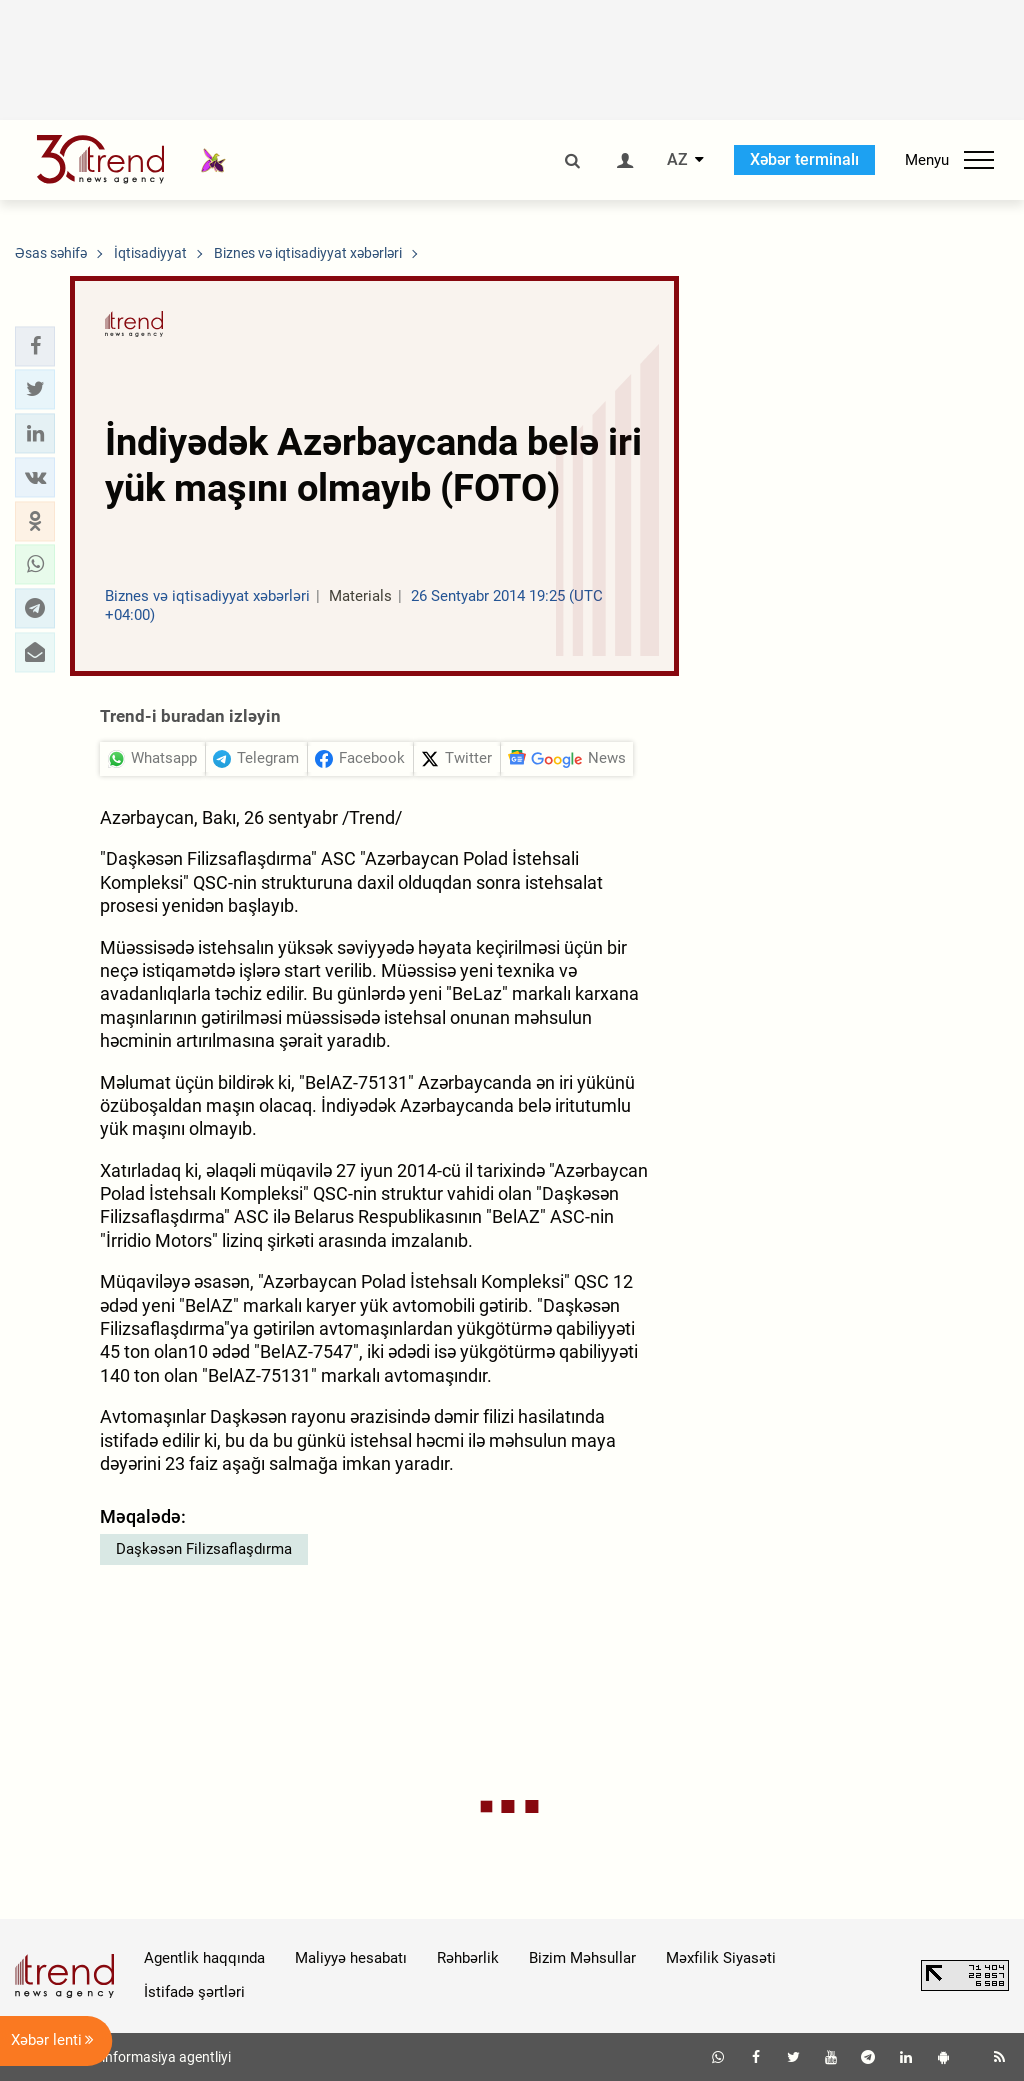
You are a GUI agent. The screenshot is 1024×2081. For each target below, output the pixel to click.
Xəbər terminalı (804, 159)
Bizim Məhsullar (582, 1958)
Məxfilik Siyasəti (721, 1958)
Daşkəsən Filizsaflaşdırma (204, 1549)
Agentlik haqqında (204, 1958)
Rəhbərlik (468, 1958)
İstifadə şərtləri (194, 1992)
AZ (677, 160)
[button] (35, 346)
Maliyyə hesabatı (351, 1958)
